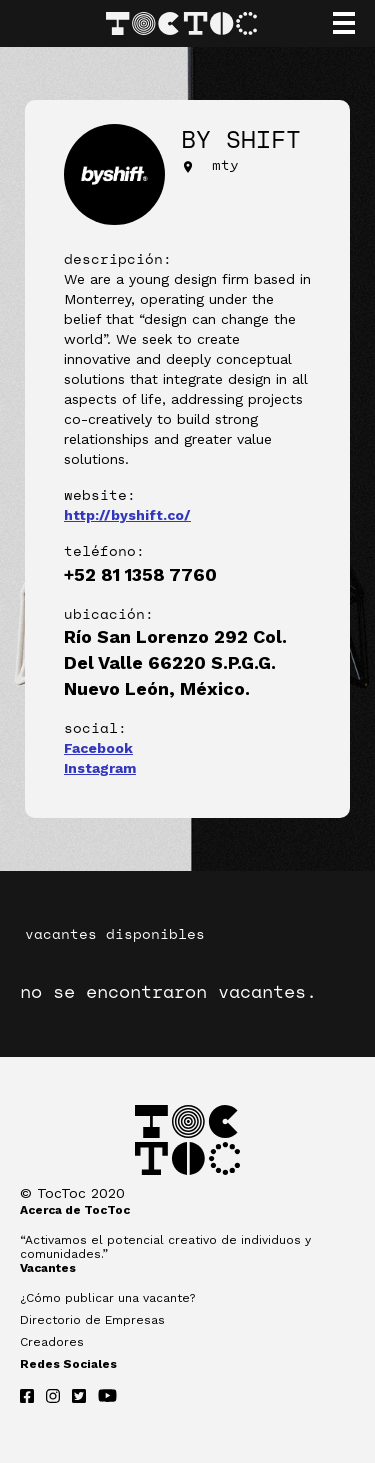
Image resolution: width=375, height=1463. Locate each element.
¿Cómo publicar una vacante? (107, 1298)
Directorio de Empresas (92, 1320)
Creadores (52, 1342)
